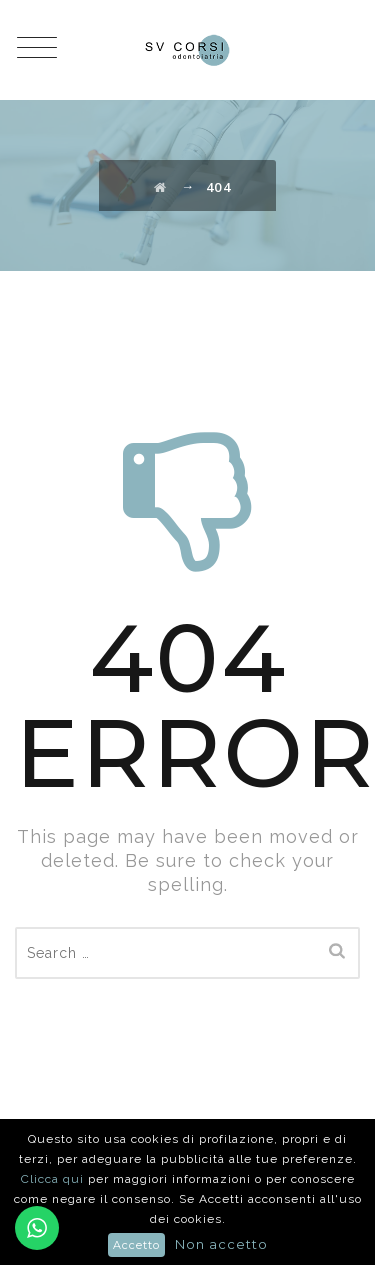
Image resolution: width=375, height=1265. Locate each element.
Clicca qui (54, 1179)
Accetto (136, 1245)
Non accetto (221, 1244)
